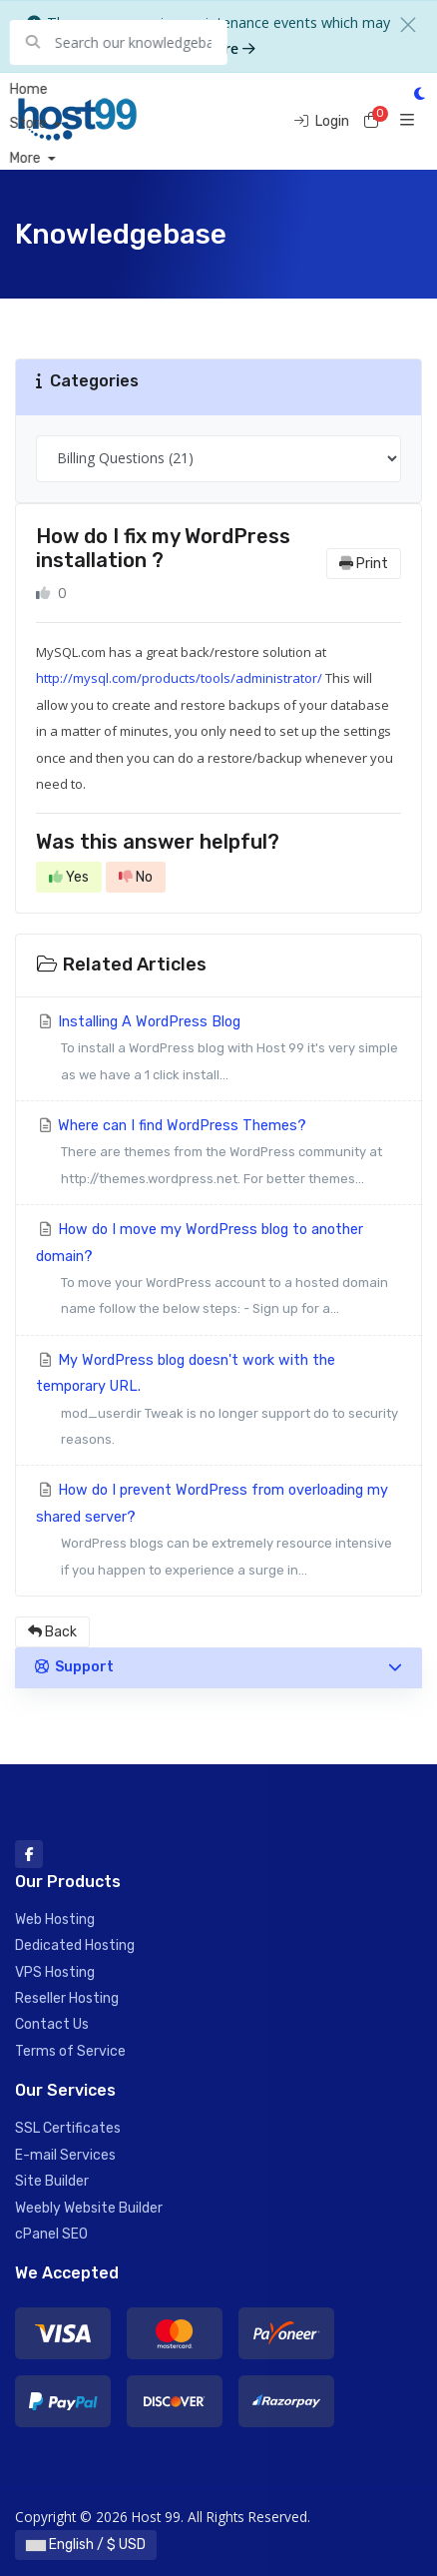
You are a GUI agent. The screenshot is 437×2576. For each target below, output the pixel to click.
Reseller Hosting (67, 1998)
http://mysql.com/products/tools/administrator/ (179, 678)
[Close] (408, 25)
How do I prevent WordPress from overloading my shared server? (218, 1533)
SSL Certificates (68, 2128)
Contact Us (52, 2024)
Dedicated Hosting (75, 1945)
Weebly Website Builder (89, 2208)
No (136, 877)
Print (363, 563)
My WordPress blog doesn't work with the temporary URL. (218, 1403)
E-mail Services (65, 2155)
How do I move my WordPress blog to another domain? (218, 1272)
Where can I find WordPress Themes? (218, 1154)
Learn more (207, 48)
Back (52, 1631)
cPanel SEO (51, 2234)
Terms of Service (70, 2051)
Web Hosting (55, 1919)
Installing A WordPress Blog (218, 1050)
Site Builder (52, 2181)
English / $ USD (86, 2544)
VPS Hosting (55, 1972)
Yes (69, 877)
